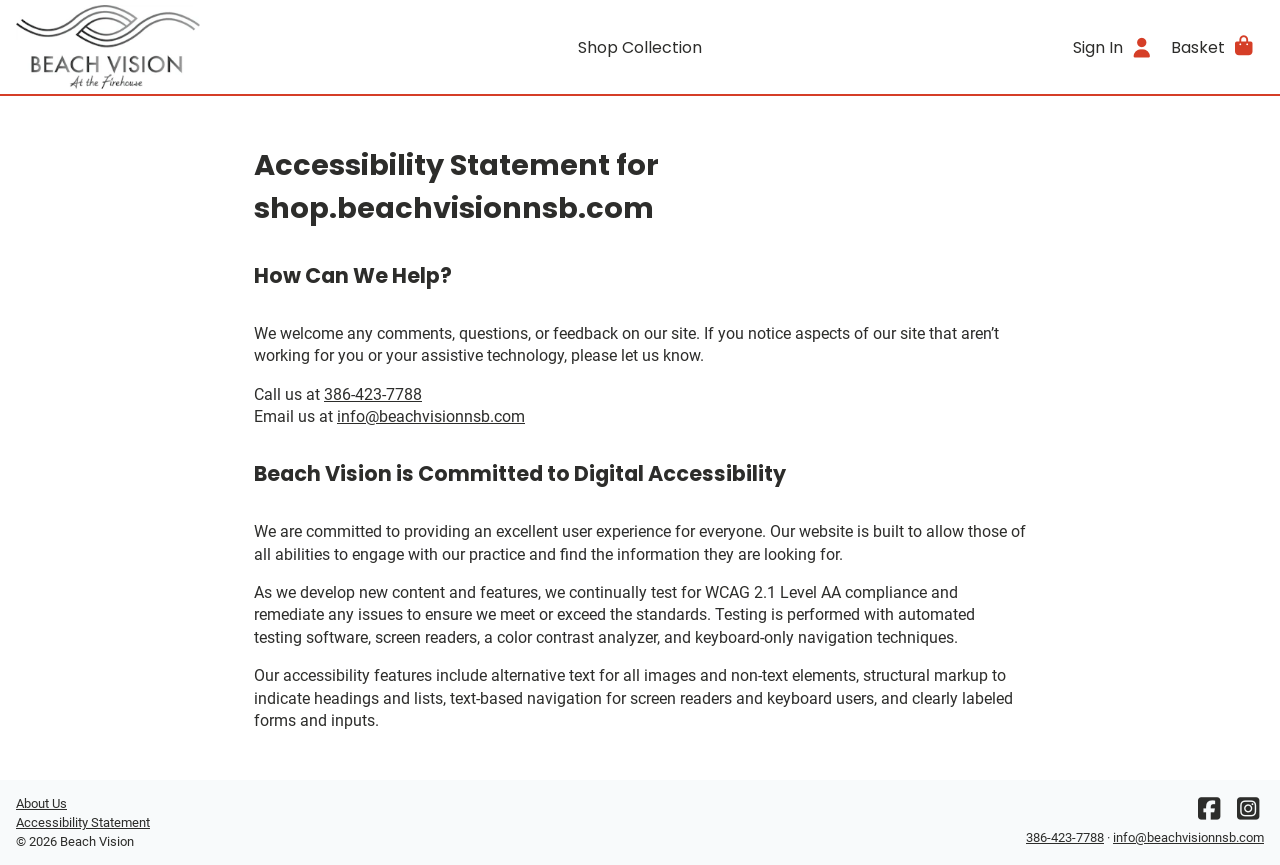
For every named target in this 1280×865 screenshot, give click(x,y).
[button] (1213, 47)
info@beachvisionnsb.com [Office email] (431, 416)
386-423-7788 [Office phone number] (373, 394)
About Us (41, 803)
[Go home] (172, 47)
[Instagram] (1248, 813)
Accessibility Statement (83, 822)
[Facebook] (1209, 813)
